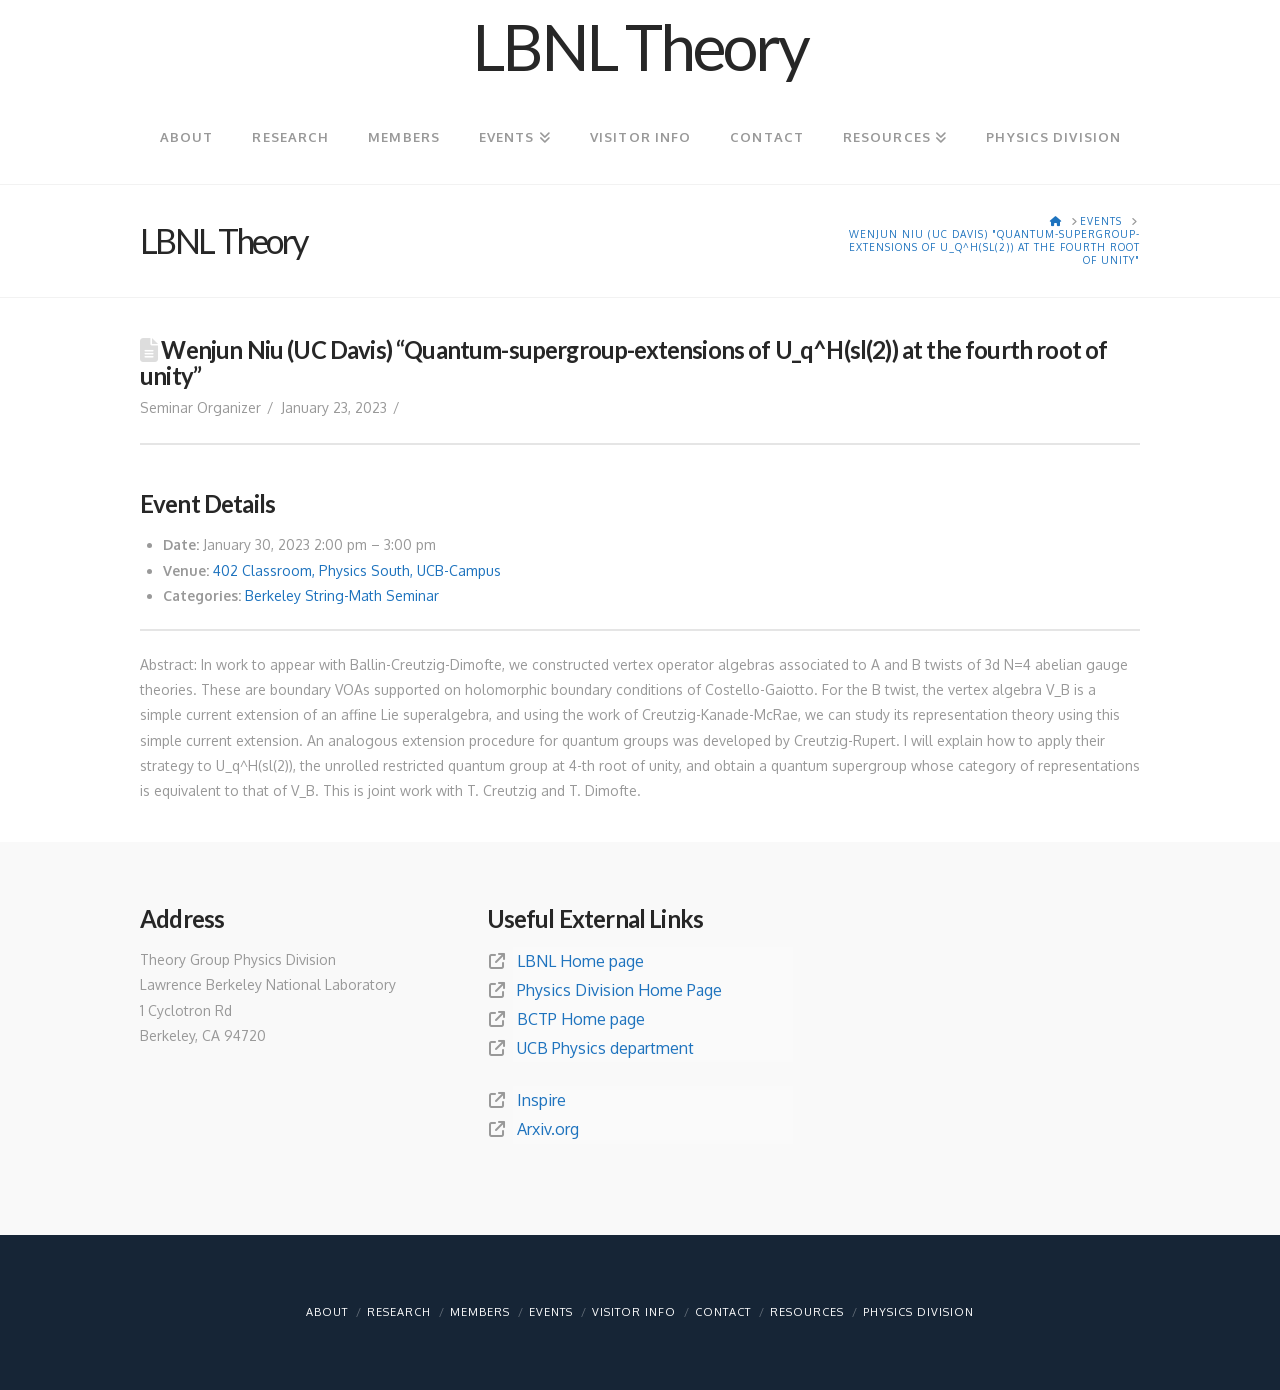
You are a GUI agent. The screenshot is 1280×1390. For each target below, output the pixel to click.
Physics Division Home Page (619, 990)
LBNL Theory (640, 47)
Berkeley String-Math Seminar (342, 595)
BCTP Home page (581, 1019)
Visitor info (634, 1312)
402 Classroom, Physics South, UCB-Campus (357, 570)
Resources (807, 1312)
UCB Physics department (605, 1048)
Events (551, 1312)
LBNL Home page (580, 961)
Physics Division (918, 1312)
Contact (723, 1312)
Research (399, 1312)
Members (480, 1312)
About (327, 1312)
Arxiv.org (548, 1129)
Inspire (541, 1100)
